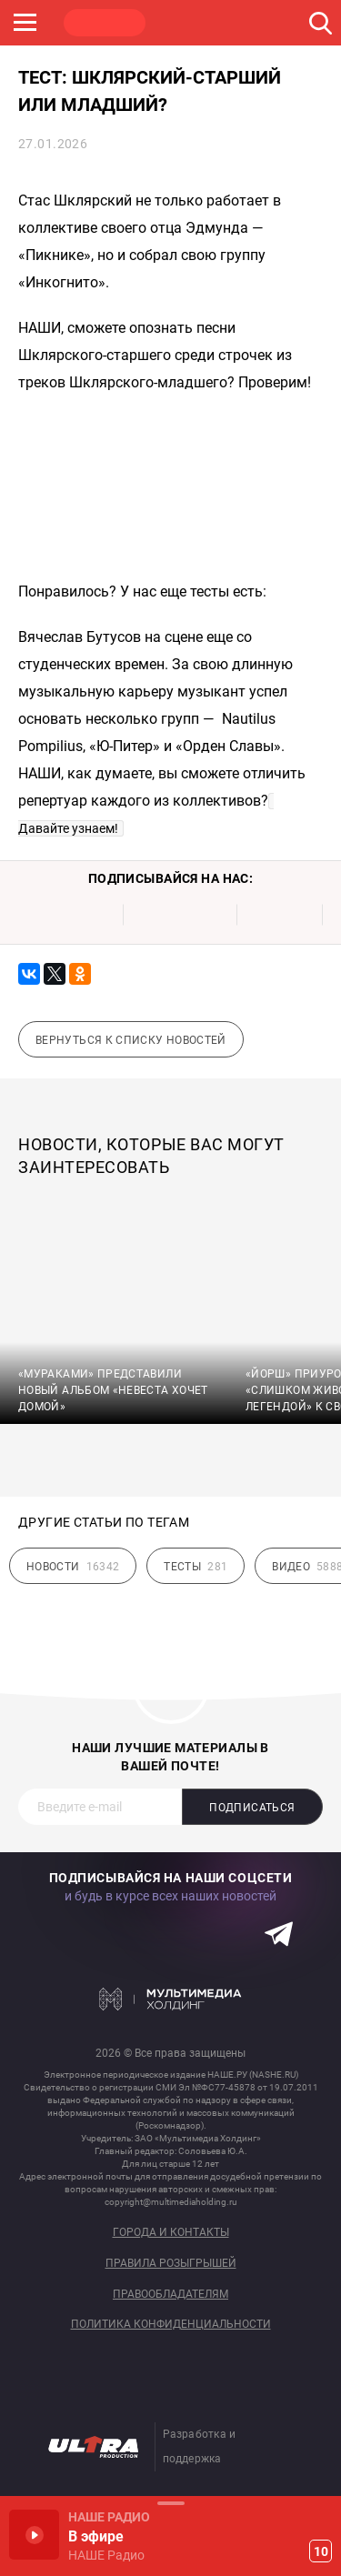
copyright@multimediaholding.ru (171, 2202)
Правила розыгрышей (170, 2264)
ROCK (191, 22)
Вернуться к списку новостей (130, 1040)
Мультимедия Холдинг (170, 1998)
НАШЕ (104, 22)
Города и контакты (171, 2233)
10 (321, 2551)
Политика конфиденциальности (171, 2324)
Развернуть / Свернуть (170, 2503)
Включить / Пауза (34, 2535)
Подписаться (252, 1807)
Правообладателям (170, 2294)
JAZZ (277, 22)
